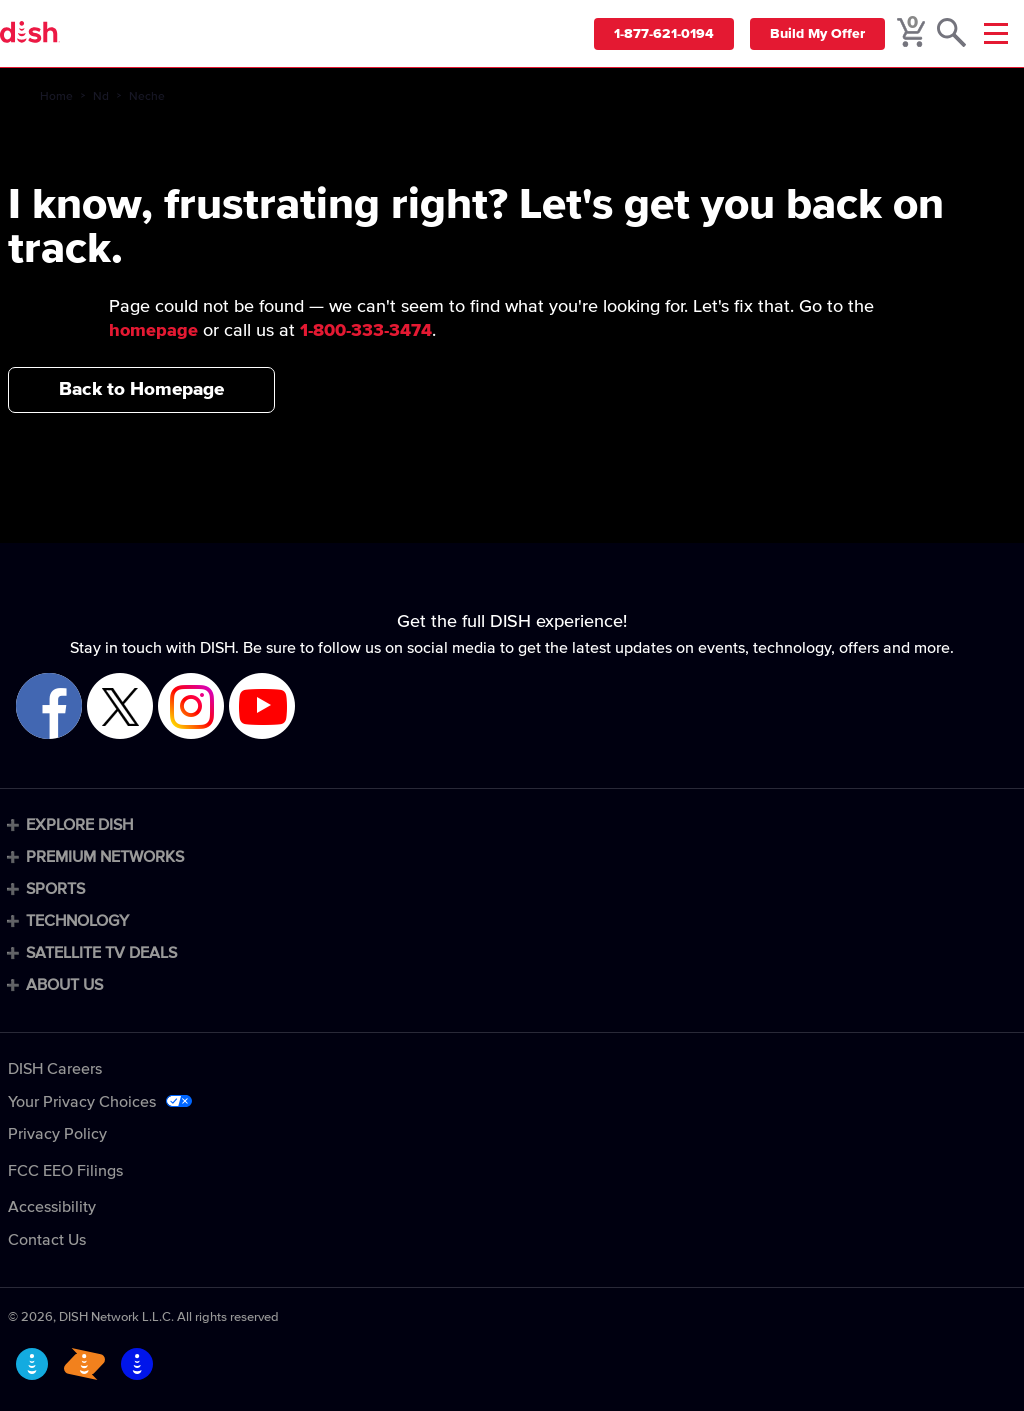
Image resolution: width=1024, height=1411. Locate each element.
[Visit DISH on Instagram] (191, 707)
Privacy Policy (57, 1134)
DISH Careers (55, 1069)
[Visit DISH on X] (120, 707)
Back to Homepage (141, 389)
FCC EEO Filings (65, 1171)
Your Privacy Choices (82, 1102)
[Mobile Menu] (996, 33)
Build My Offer (817, 34)
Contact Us (47, 1240)
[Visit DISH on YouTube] (262, 707)
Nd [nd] (101, 97)
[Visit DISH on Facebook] (49, 707)
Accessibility (52, 1207)
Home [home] (56, 97)
